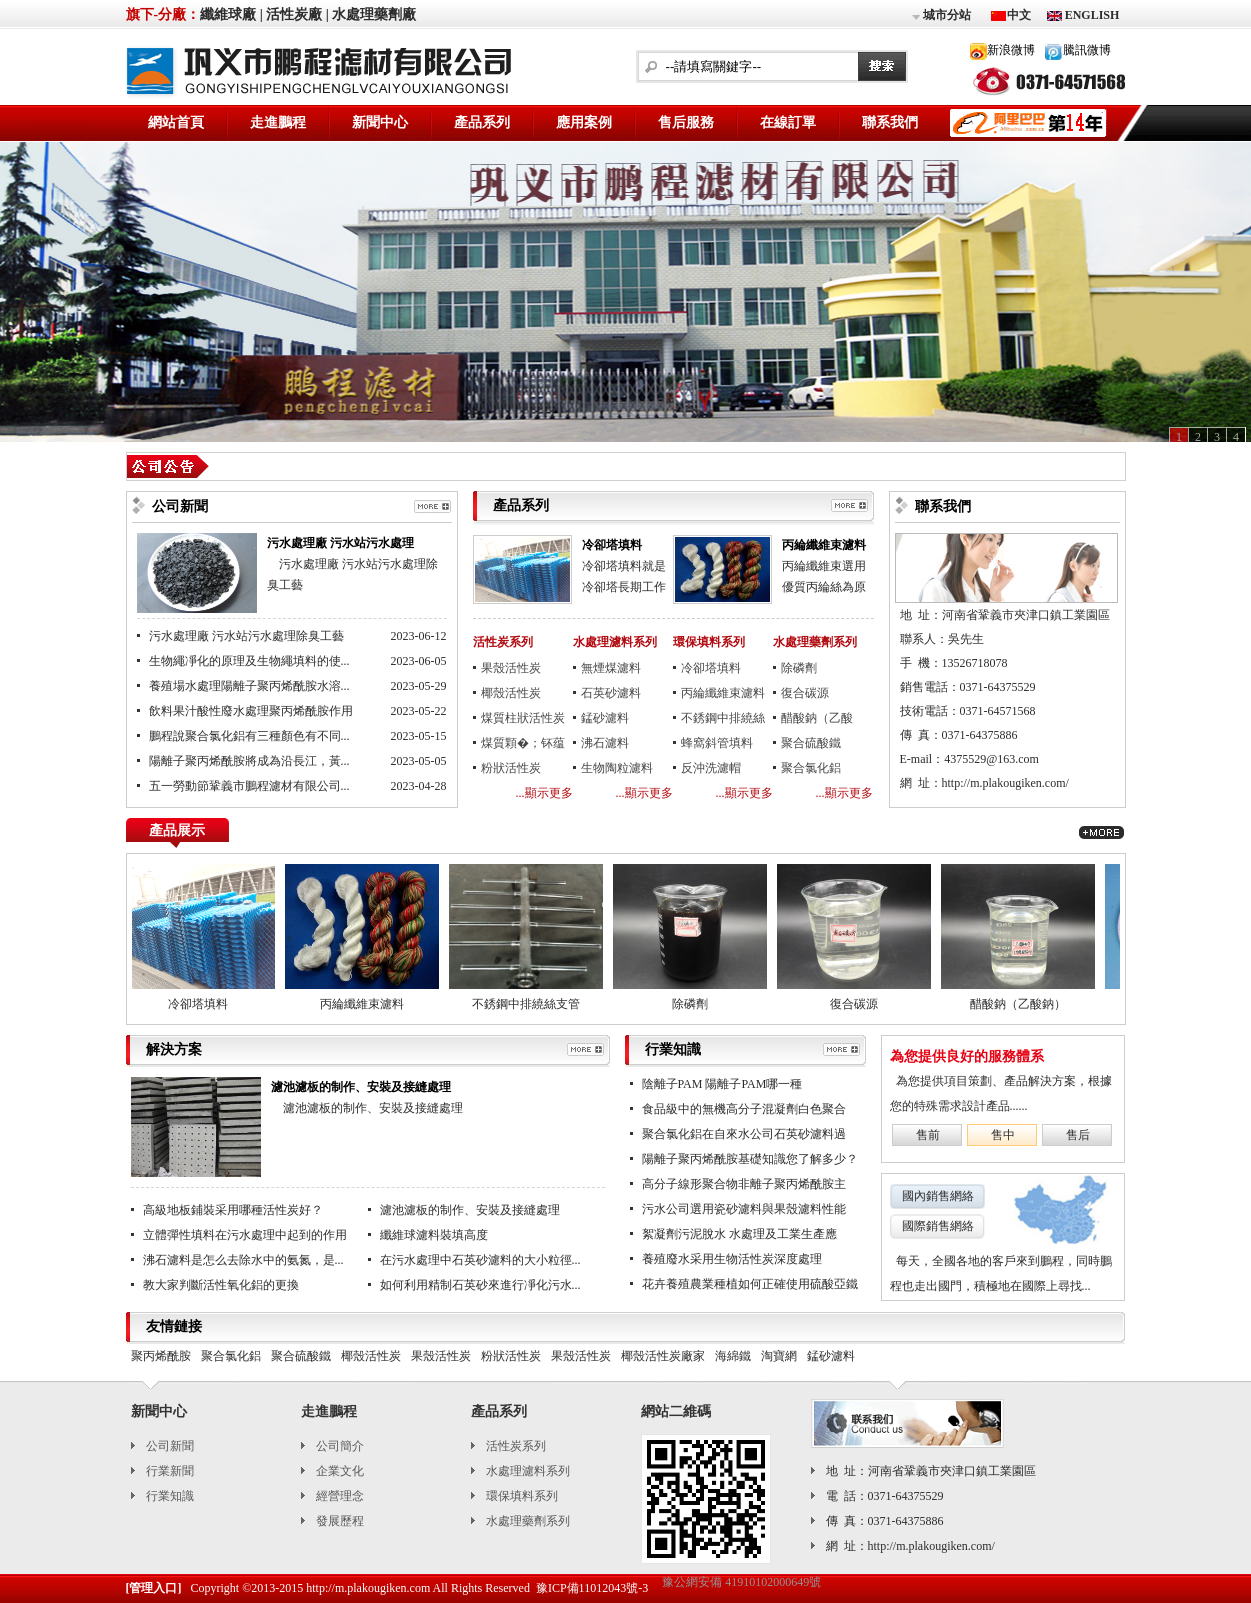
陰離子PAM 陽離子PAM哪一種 (722, 1084)
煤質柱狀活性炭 (523, 718)
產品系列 (482, 122)
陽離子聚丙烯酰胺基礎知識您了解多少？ (750, 1159)
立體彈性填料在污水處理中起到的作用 (245, 1235)
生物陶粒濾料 (617, 768)
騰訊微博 (1087, 50)
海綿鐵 (733, 1356)
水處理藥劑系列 (815, 642)
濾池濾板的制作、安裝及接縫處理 (470, 1210)
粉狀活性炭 (511, 768)
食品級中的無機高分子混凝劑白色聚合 (744, 1109)
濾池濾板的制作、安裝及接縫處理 (361, 1087)
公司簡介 (340, 1446)
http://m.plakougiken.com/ (1005, 783)
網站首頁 (176, 122)
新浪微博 (1011, 50)
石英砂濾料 (611, 693)
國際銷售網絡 (938, 1226)
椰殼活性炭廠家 (663, 1356)
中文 (1019, 15)
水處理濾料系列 (615, 642)
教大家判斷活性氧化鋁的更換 (221, 1285)
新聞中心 (380, 122)
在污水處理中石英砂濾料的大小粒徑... (480, 1260)
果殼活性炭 (511, 668)
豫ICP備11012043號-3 (592, 1588)
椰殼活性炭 (511, 693)
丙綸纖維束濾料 (824, 545)
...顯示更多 (544, 793)
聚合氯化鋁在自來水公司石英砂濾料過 (744, 1134)
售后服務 (686, 122)
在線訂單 (788, 122)
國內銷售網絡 (938, 1196)
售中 (1003, 1135)
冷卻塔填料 (612, 545)
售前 (928, 1135)
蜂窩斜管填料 (717, 743)
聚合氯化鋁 (811, 768)
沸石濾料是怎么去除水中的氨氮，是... (243, 1260)
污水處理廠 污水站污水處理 (340, 543)
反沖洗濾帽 (711, 768)
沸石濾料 (605, 743)
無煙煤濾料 (611, 668)
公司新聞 (170, 1446)
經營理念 (340, 1496)
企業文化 (340, 1471)
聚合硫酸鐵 (811, 743)
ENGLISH (1091, 15)
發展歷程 (340, 1521)
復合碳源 (805, 693)
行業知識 (170, 1496)
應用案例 (584, 122)
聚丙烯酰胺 (161, 1356)
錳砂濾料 (605, 718)
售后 (1078, 1135)
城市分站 (940, 16)
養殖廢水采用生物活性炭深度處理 (732, 1259)
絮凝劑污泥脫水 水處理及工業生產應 (739, 1234)
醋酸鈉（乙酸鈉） (817, 721)
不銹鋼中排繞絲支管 (531, 1004)
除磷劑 (799, 668)
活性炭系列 (503, 642)
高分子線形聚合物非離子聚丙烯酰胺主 (744, 1184)
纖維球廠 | (231, 14)
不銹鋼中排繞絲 (723, 718)
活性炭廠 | (297, 14)
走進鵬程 (278, 122)
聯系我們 (890, 122)
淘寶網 (779, 1356)
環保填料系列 (709, 642)
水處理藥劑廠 (374, 14)
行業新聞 (170, 1471)
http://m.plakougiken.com (368, 1588)
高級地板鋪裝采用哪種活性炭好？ (233, 1210)
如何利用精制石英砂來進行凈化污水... (480, 1285)
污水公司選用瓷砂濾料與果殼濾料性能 (744, 1209)
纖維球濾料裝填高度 (434, 1235)
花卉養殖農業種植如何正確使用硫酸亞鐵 (750, 1284)
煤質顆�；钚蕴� (523, 746)
